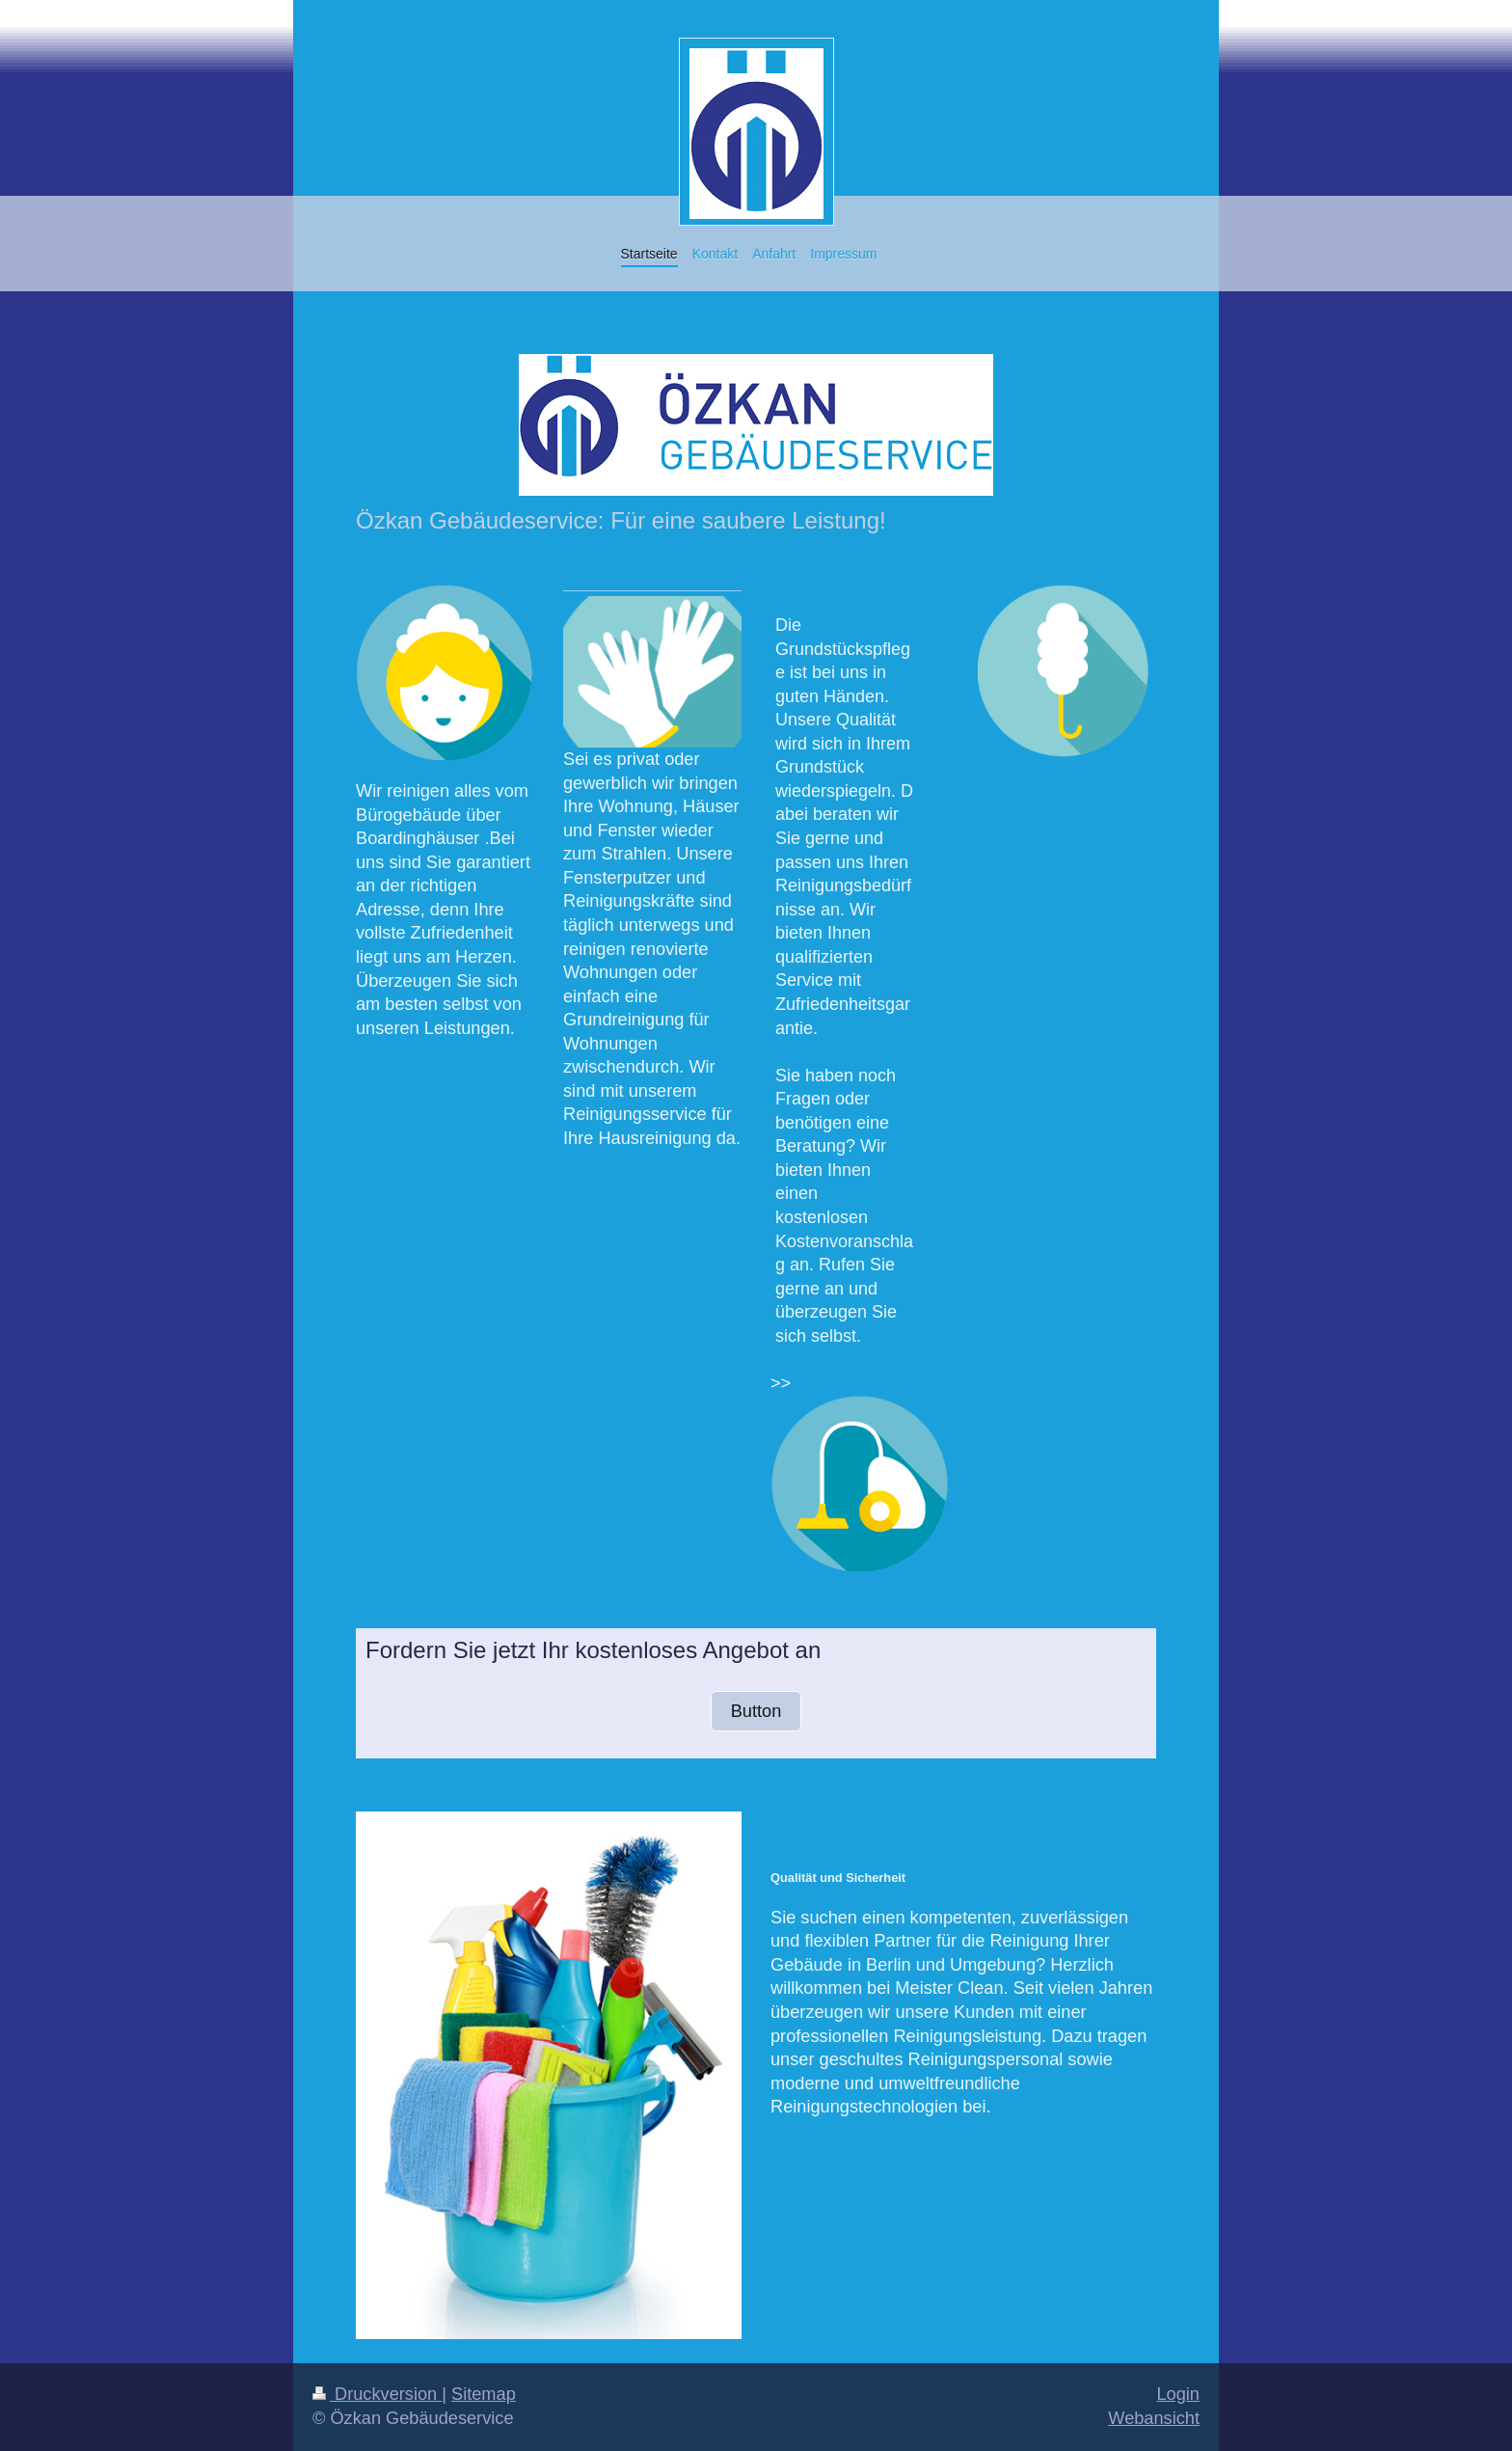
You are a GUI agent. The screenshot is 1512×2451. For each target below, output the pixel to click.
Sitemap (483, 2394)
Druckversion (377, 2394)
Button (756, 1711)
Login (1178, 2394)
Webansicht (1154, 2418)
